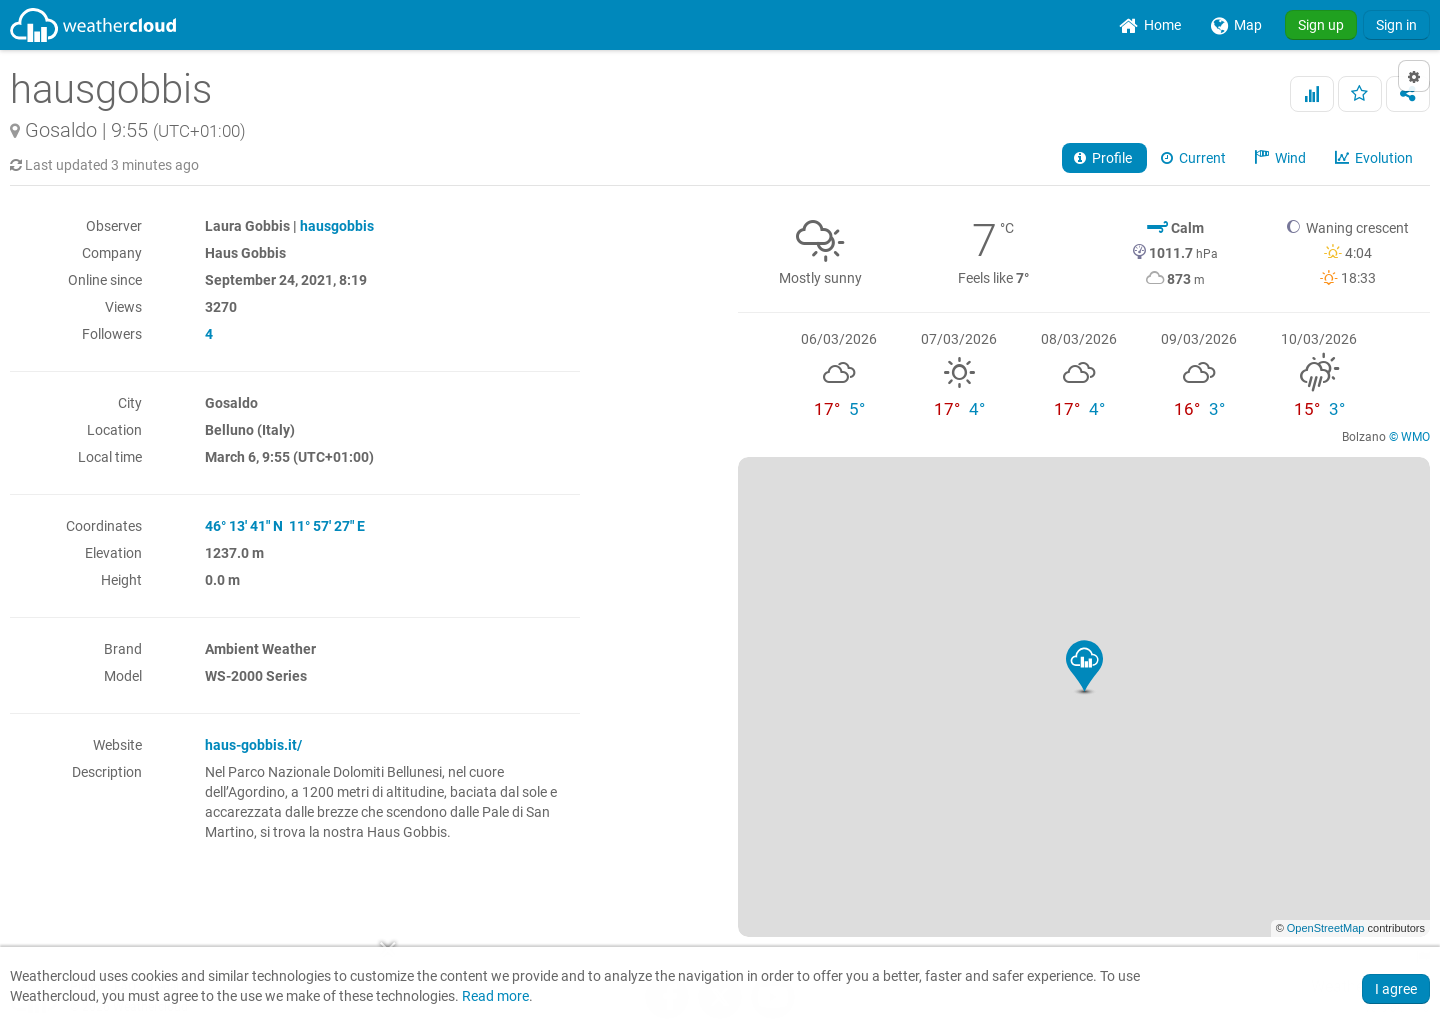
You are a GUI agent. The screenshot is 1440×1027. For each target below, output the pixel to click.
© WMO (1409, 437)
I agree (1396, 989)
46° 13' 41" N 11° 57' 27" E (285, 526)
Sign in (1396, 25)
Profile (1104, 158)
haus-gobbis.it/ (253, 745)
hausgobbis (337, 226)
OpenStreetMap (1326, 928)
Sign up (1321, 25)
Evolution (1375, 158)
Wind (1282, 158)
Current (1195, 158)
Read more (495, 996)
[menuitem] (1150, 25)
